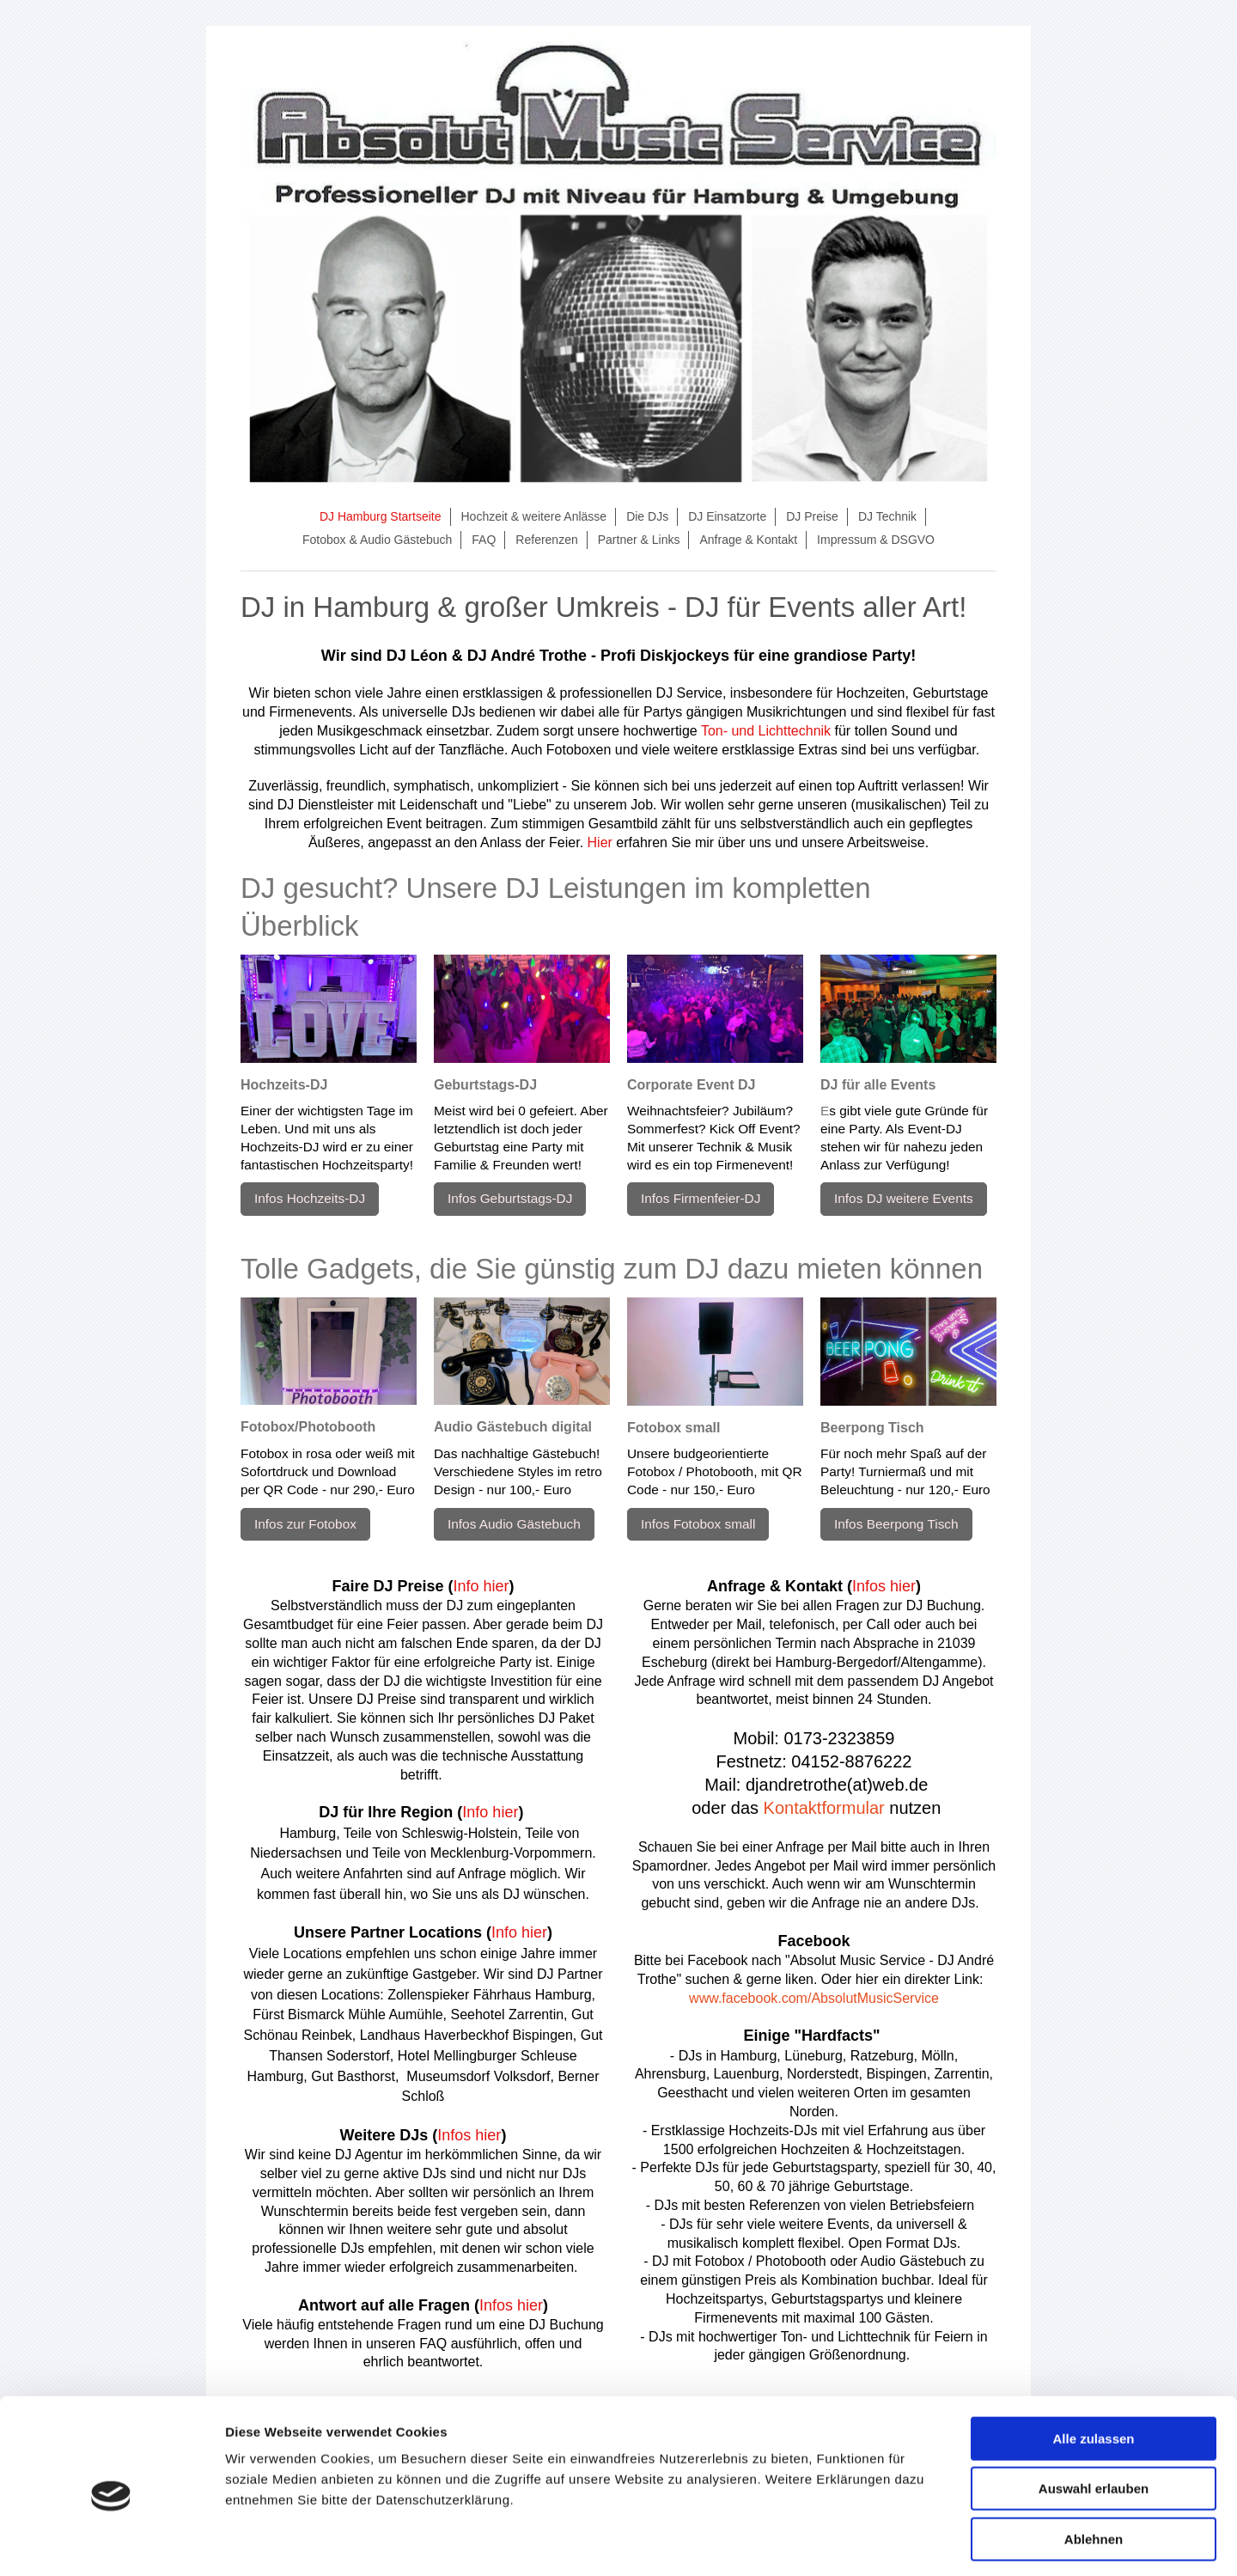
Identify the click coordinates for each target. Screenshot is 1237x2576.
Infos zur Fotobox (305, 1524)
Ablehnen (1093, 2466)
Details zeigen (913, 2542)
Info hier (481, 1586)
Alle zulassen (1093, 2366)
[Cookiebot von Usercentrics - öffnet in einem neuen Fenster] (111, 2542)
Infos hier (469, 2135)
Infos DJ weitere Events (903, 1198)
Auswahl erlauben (1094, 2416)
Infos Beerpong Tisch (896, 1524)
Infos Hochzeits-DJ (309, 1198)
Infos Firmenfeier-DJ (700, 1198)
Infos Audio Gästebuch (514, 1524)
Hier (600, 842)
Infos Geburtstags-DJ (510, 1198)
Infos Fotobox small (698, 1524)
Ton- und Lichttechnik (766, 730)
